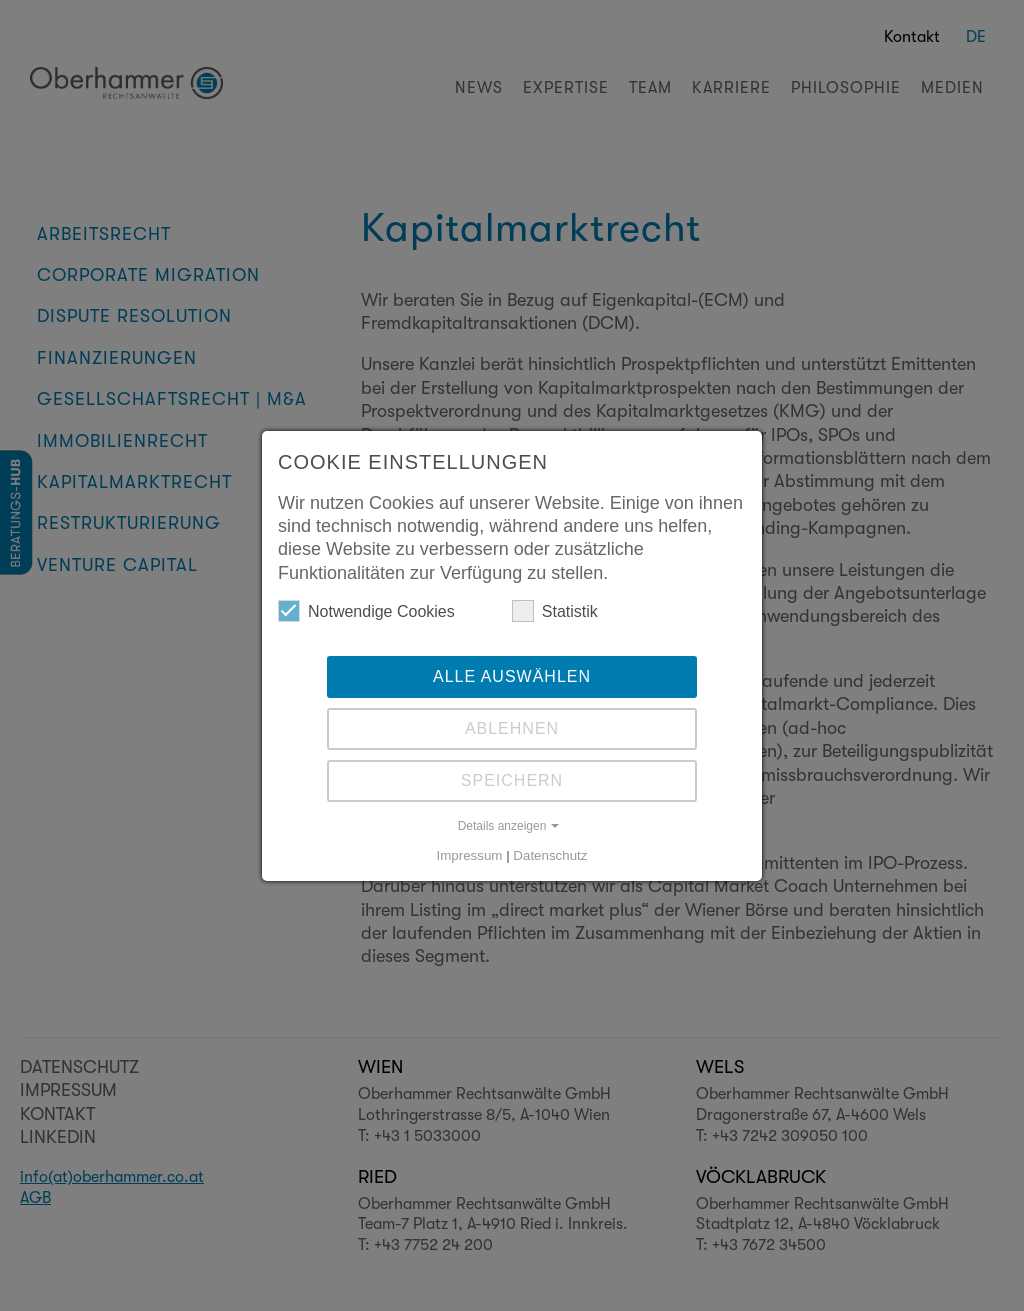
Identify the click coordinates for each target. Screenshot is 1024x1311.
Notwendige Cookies (366, 611)
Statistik (555, 611)
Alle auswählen (512, 676)
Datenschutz (550, 855)
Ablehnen (512, 728)
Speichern (512, 780)
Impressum (470, 855)
